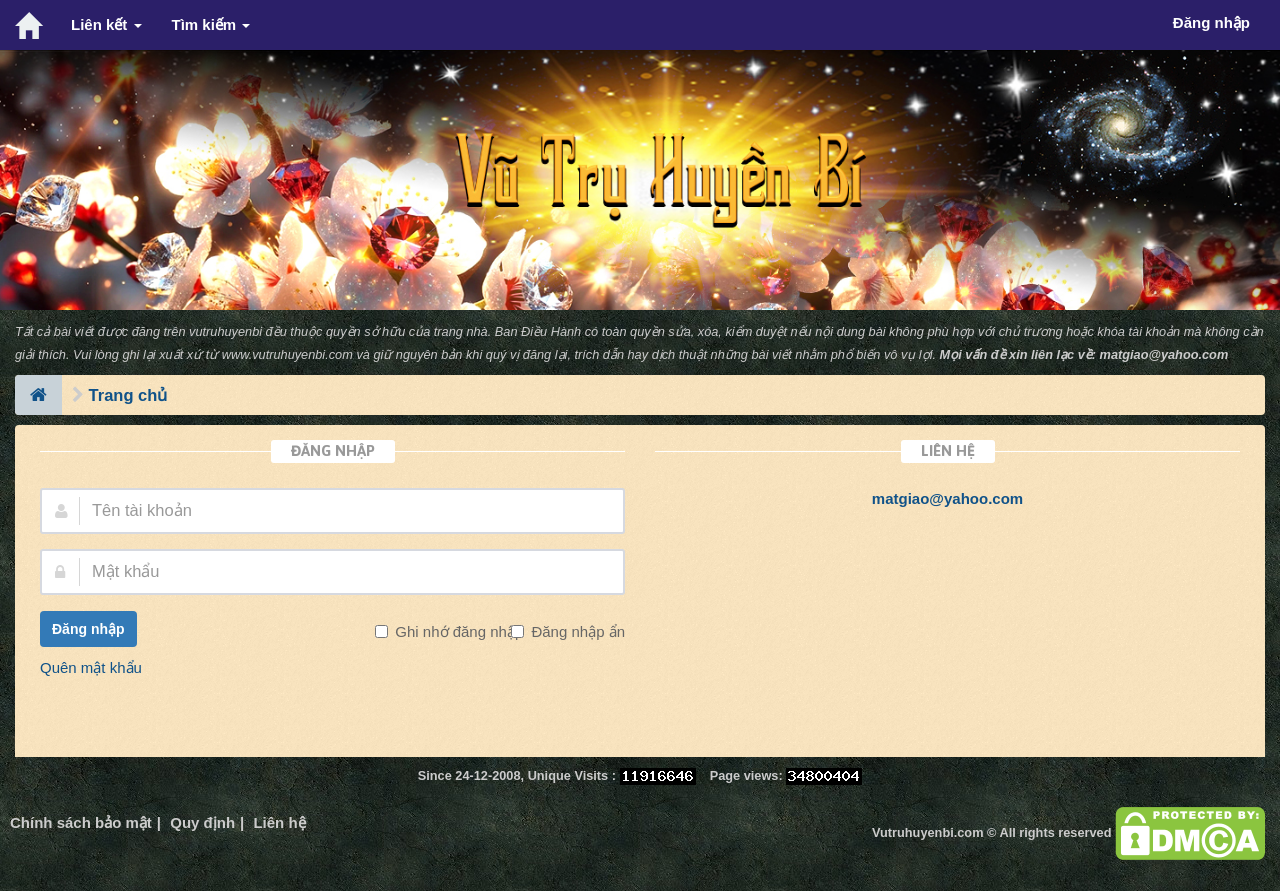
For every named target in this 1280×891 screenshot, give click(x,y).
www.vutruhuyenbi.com (287, 354)
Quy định (202, 822)
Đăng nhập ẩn (576, 631)
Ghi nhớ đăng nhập (457, 631)
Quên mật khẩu (91, 667)
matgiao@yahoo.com (1164, 354)
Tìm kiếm (211, 24)
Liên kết (106, 24)
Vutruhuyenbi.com (927, 832)
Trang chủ (128, 395)
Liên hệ (279, 822)
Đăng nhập (88, 629)
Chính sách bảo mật (81, 822)
